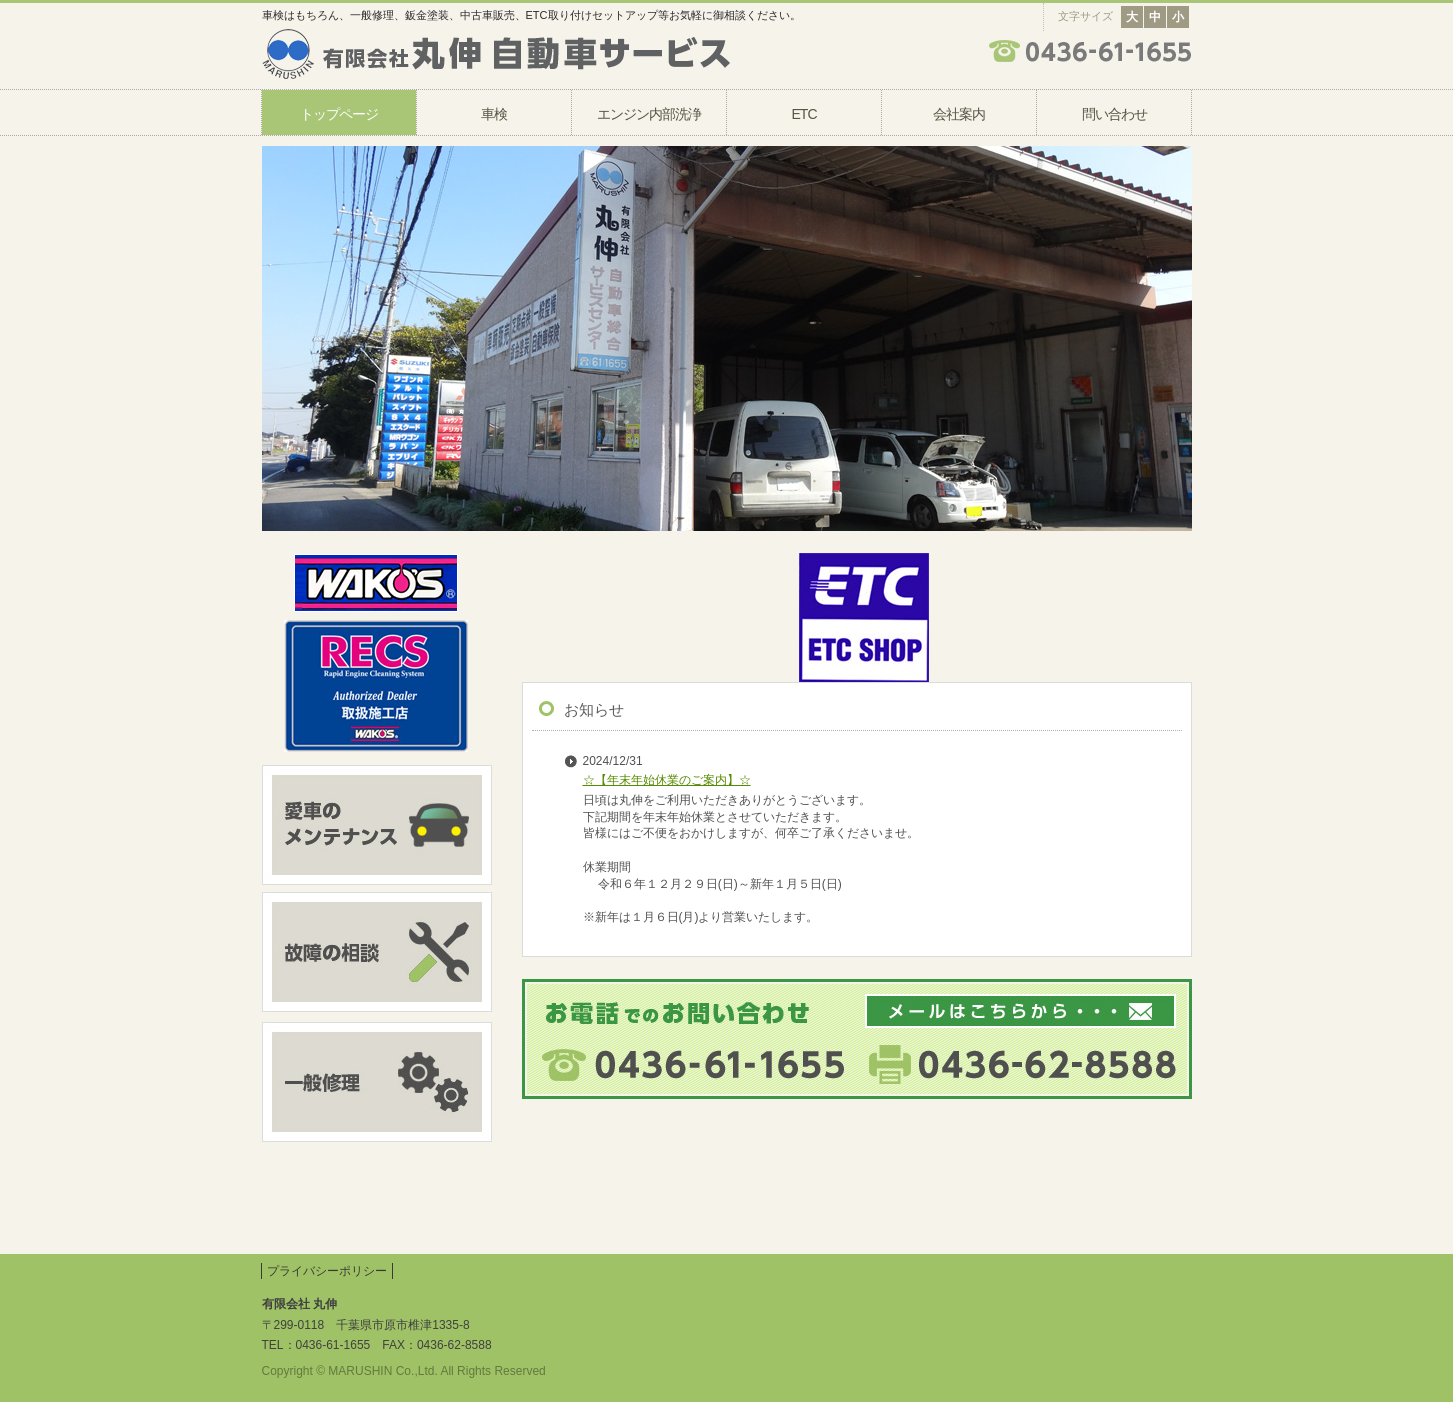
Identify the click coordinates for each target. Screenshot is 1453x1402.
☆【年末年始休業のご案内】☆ (667, 780)
